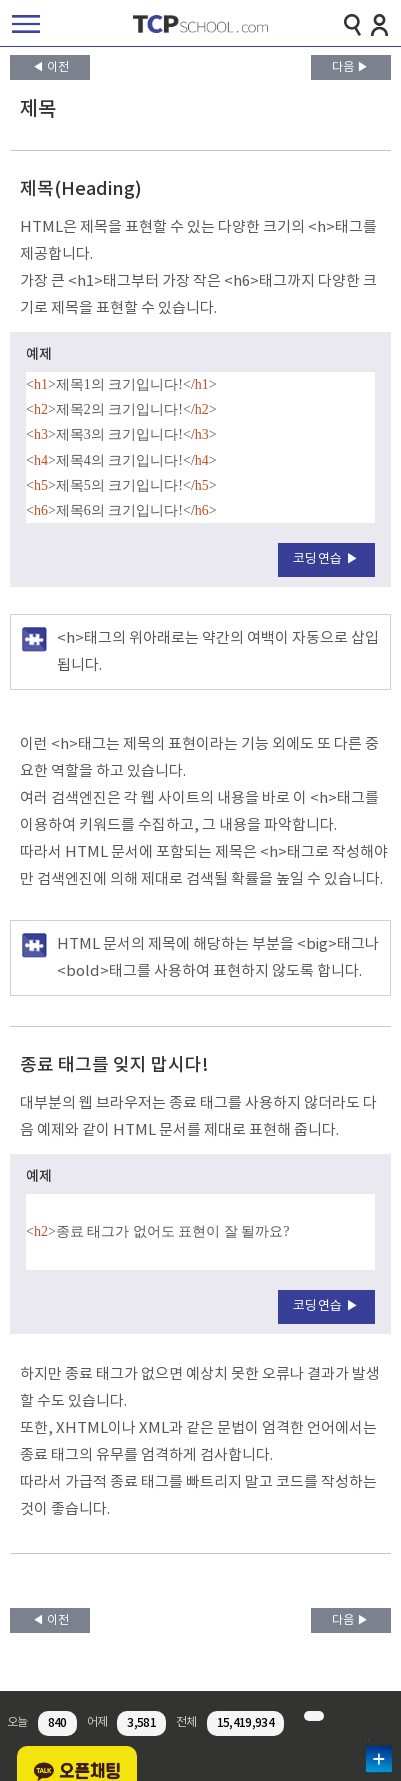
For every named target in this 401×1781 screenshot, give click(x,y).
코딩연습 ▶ (326, 559)
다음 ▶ (350, 67)
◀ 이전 (50, 67)
